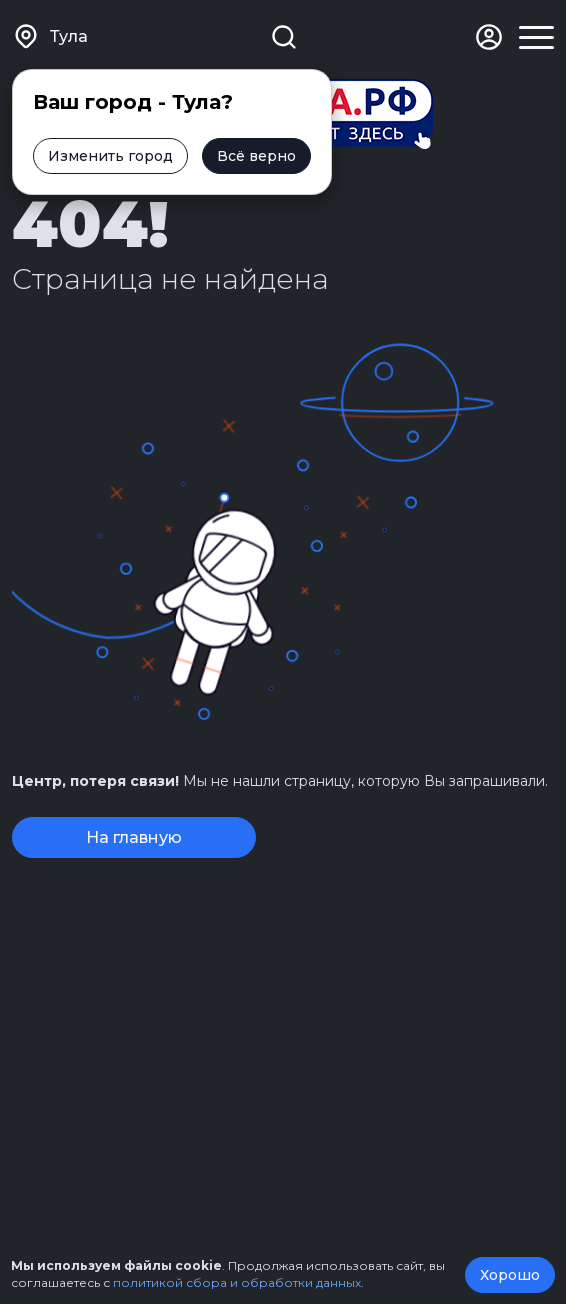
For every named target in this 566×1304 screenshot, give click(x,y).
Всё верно (256, 156)
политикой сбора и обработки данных (237, 1282)
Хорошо (510, 1275)
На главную (134, 837)
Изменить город (110, 156)
